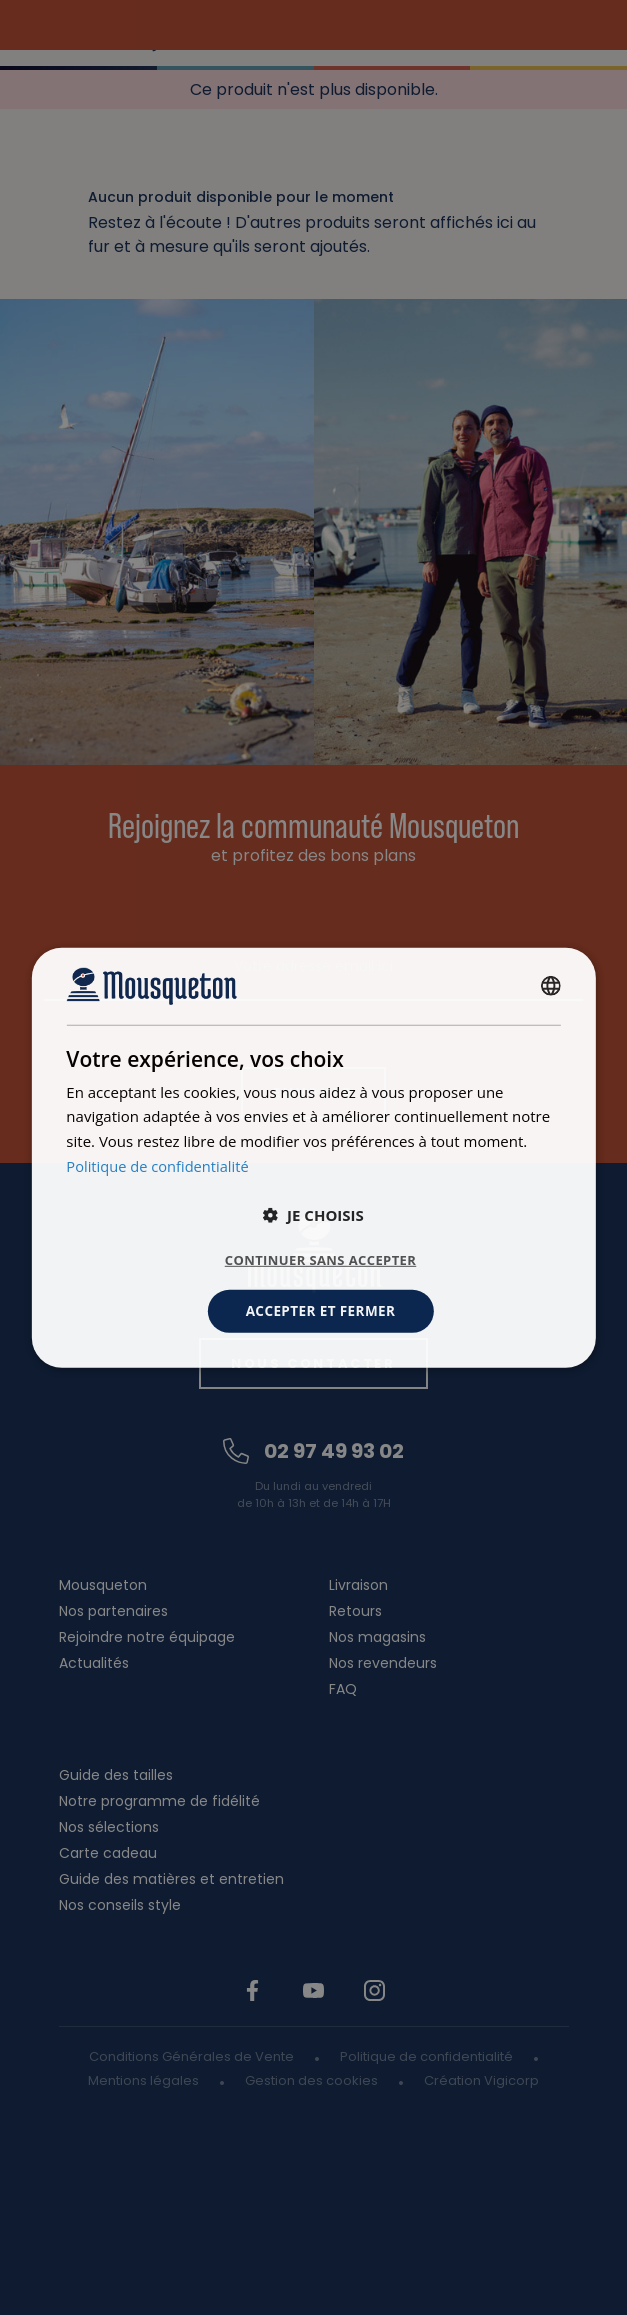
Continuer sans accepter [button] (320, 1259)
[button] (313, 1214)
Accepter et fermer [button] (320, 1310)
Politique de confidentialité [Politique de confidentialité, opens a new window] (159, 1165)
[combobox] (551, 985)
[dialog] (313, 1158)
